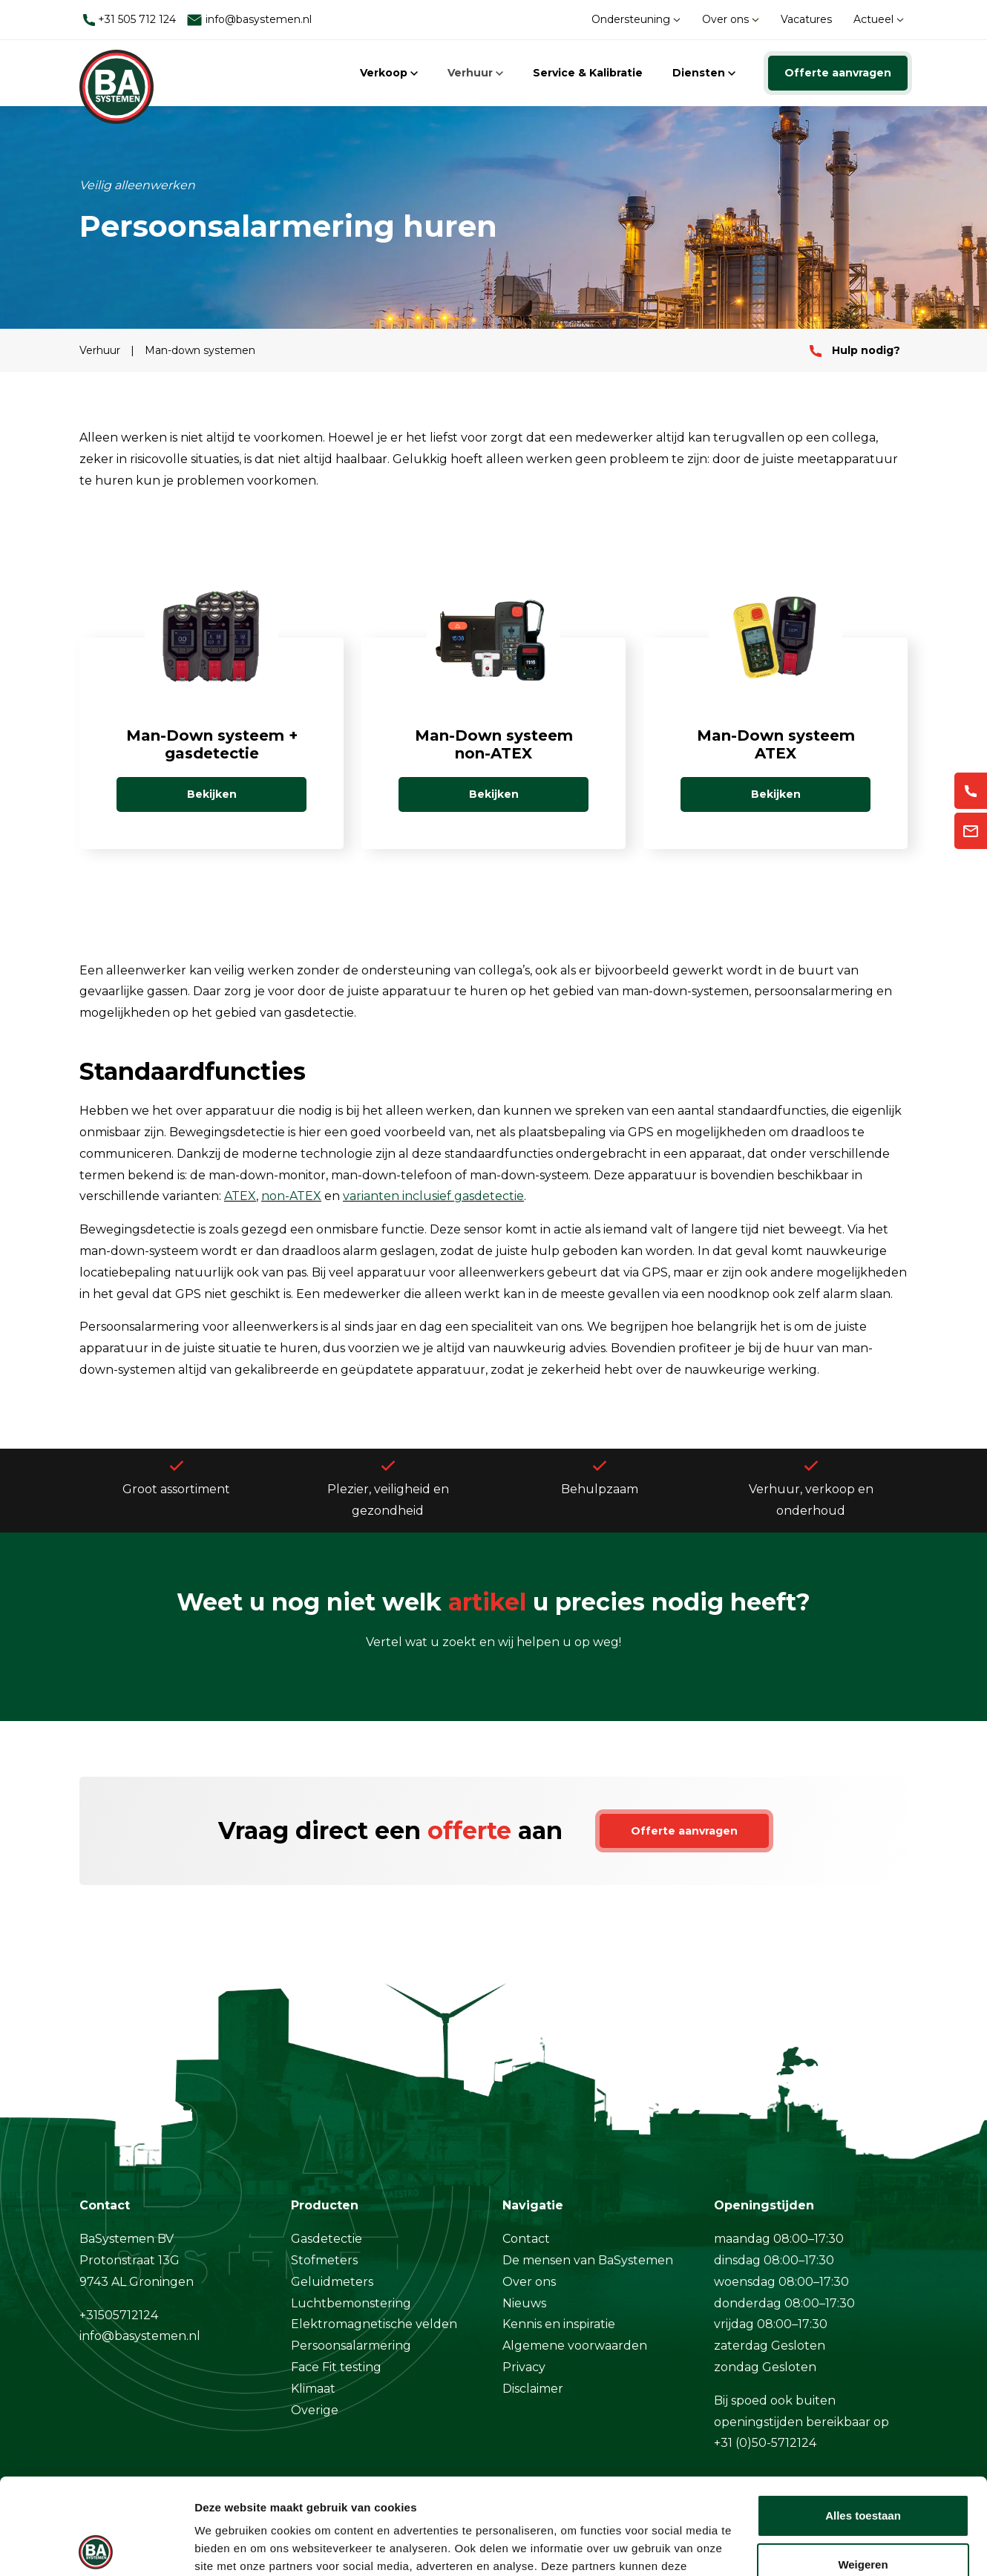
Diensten (703, 72)
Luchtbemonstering (351, 2303)
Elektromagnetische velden (374, 2324)
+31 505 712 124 (129, 19)
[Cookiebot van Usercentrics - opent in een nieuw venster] (96, 2547)
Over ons (730, 19)
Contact (526, 2239)
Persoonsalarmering (351, 2346)
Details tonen (229, 2546)
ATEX (240, 1196)
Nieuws (524, 2303)
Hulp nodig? (855, 350)
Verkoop (389, 72)
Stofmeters (324, 2260)
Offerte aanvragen (837, 72)
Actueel (878, 19)
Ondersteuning (636, 19)
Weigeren (863, 2468)
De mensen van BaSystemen (587, 2260)
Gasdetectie (326, 2239)
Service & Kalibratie (588, 72)
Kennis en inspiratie (558, 2324)
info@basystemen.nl (249, 20)
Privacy (523, 2367)
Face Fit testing (336, 2367)
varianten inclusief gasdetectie (433, 1196)
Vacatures (806, 19)
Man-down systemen (200, 350)
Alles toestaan (863, 2419)
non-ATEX (291, 1196)
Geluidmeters (332, 2282)
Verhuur (475, 72)
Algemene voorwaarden (574, 2346)
